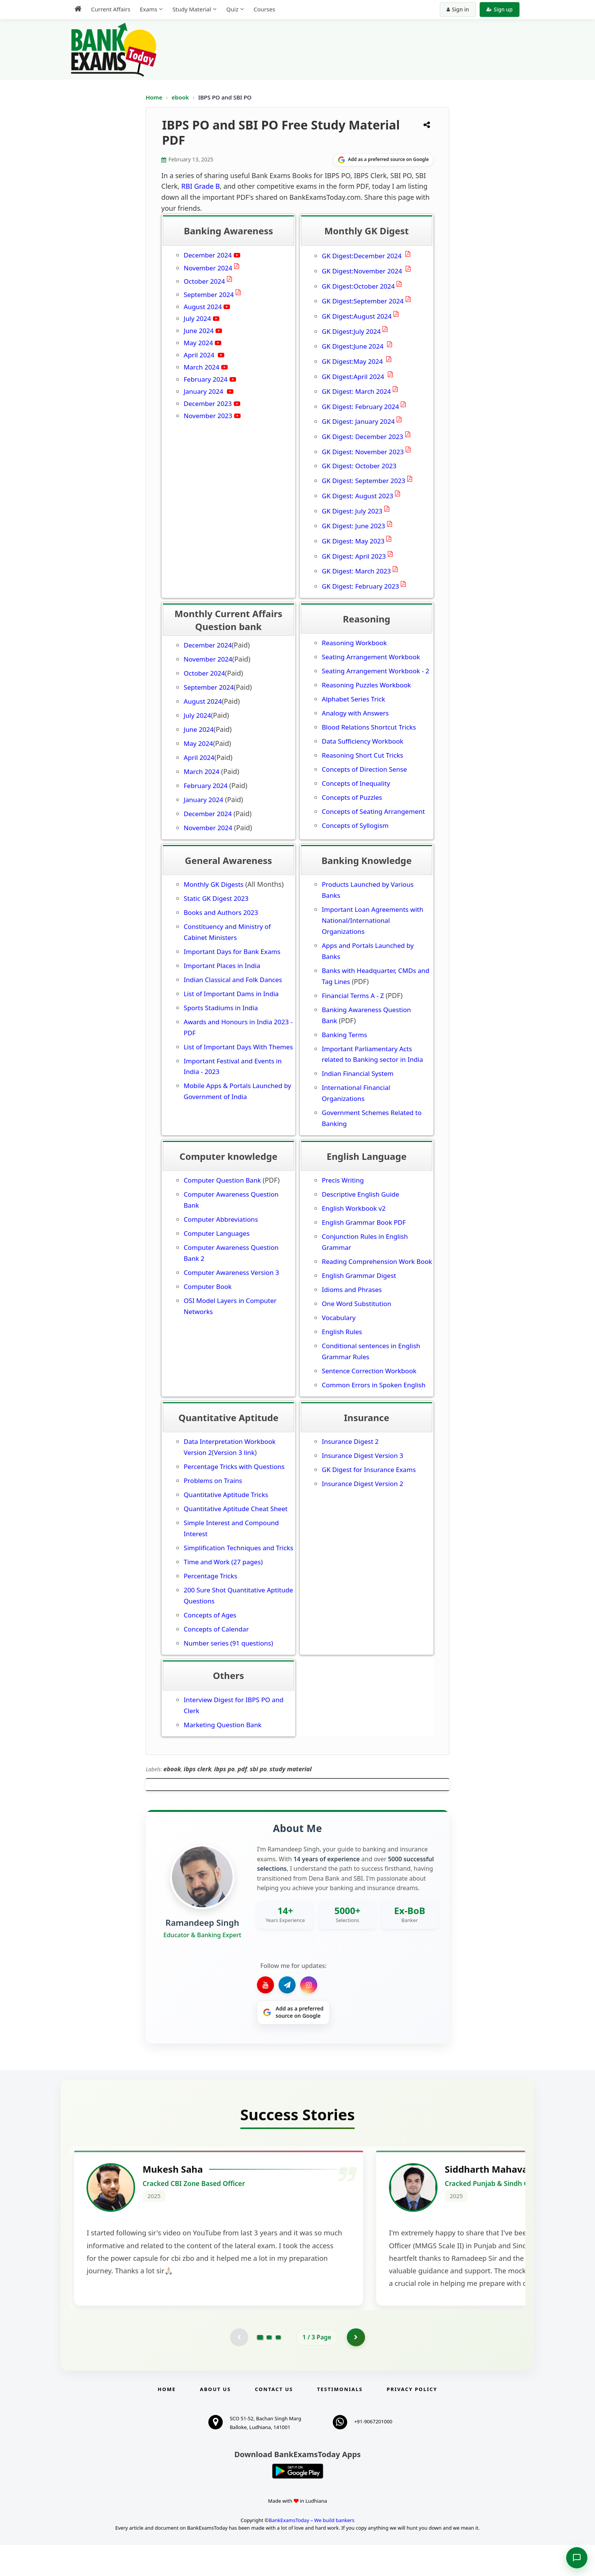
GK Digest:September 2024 (363, 301)
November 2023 (208, 415)
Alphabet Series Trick (353, 699)
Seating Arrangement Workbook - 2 (375, 671)
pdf (242, 1769)
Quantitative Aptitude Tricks (226, 1494)
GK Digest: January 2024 (358, 421)
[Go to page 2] (269, 2368)
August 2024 (203, 306)
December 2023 (208, 403)
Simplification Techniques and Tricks (238, 1547)
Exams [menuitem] (148, 9)
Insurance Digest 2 (350, 1441)
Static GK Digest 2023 (216, 898)
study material (290, 1769)
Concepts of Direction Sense (364, 769)
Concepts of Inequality (356, 783)
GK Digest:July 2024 (351, 331)
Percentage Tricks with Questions (234, 1466)
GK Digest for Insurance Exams (369, 1469)
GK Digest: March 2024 (356, 391)
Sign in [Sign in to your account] (458, 9)
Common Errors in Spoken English (373, 1384)
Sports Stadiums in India (221, 1007)
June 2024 (199, 330)
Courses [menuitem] (264, 9)
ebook (181, 97)
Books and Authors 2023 (221, 912)
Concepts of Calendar (216, 1629)
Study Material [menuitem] (191, 9)
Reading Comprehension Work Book (377, 1261)
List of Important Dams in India (231, 993)
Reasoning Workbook (354, 642)
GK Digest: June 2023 (353, 525)
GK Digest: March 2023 (356, 571)
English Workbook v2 (354, 1208)
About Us (215, 2420)
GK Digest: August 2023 (357, 495)
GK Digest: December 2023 (362, 436)
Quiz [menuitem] (232, 9)
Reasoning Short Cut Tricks (362, 755)
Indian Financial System (358, 1073)
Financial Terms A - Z (353, 995)
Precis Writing (343, 1180)
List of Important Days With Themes (238, 1046)
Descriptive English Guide (360, 1194)
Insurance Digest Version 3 (362, 1455)
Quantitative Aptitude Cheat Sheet (236, 1508)
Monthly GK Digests (214, 884)
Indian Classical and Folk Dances (233, 979)
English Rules (342, 1331)
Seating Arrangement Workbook (371, 656)
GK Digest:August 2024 (357, 316)
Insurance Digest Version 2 (362, 1483)
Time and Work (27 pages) (223, 1561)
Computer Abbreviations (222, 1219)
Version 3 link (234, 1452)
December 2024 (208, 255)
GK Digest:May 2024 (353, 361)
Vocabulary (339, 1317)
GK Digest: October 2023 (359, 465)
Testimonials (340, 2420)
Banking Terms (344, 1034)
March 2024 (201, 367)
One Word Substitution (356, 1303)
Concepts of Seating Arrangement (373, 811)
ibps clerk (197, 1769)
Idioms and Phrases (352, 1289)
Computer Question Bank (222, 1180)
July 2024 (197, 318)
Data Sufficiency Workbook (362, 741)
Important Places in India (222, 965)
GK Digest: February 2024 (360, 406)
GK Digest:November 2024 (363, 271)
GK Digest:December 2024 (362, 255)
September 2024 (209, 294)
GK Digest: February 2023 (360, 586)
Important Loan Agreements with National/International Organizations (372, 920)
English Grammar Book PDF (364, 1222)
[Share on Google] (383, 159)
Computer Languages (217, 1233)
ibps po (224, 1769)
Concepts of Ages (210, 1615)
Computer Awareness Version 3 (231, 1272)
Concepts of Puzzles (352, 797)
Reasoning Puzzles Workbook (366, 685)
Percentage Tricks (210, 1576)
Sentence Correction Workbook (369, 1370)
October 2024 (204, 281)
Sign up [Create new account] (499, 9)
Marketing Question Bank (222, 1724)
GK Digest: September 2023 (363, 480)
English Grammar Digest (359, 1275)
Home (154, 97)
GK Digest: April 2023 (354, 556)
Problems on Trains (213, 1480)
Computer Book (207, 1286)
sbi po (258, 1769)
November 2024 (208, 268)
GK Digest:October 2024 (358, 286)
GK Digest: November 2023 (363, 451)
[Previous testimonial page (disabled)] (238, 2367)
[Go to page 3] (278, 2368)
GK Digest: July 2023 (352, 511)
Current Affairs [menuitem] (110, 9)
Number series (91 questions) (228, 1643)
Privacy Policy (412, 2420)
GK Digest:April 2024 (354, 376)
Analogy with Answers (355, 713)
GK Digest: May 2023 (353, 541)
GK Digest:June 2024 (353, 346)
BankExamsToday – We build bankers (311, 2551)
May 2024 (198, 342)
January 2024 (204, 391)
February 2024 (206, 379)
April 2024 (200, 355)
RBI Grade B (200, 186)
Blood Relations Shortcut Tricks (369, 727)
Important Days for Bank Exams (232, 951)
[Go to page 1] (260, 2368)
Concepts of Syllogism (355, 825)
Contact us (274, 2420)
